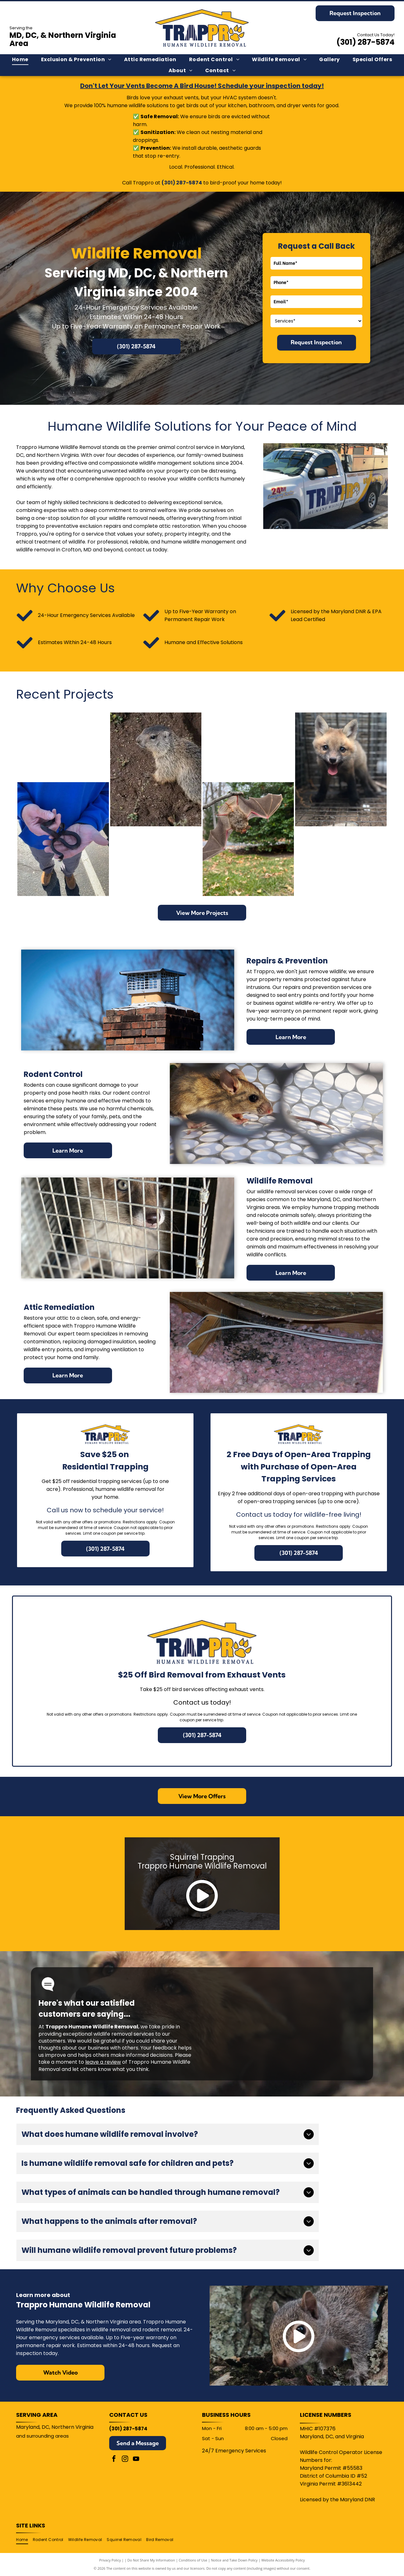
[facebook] (114, 2459)
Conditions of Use (193, 2560)
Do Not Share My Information (151, 2560)
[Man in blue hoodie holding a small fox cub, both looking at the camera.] (63, 746)
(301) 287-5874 (365, 42)
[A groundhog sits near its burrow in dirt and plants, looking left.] (155, 769)
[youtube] (136, 2459)
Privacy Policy (110, 2560)
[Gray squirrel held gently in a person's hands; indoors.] (155, 862)
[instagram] (125, 2459)
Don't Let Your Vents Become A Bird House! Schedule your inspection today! (202, 85)
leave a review (103, 2062)
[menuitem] (20, 59)
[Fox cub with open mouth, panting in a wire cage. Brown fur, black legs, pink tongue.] (340, 769)
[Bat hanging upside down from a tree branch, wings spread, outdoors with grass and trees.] (248, 839)
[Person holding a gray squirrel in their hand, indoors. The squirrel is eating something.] (248, 746)
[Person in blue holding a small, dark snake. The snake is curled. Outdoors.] (63, 839)
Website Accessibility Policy (283, 2560)
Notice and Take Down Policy (234, 2560)
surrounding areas (48, 2436)
